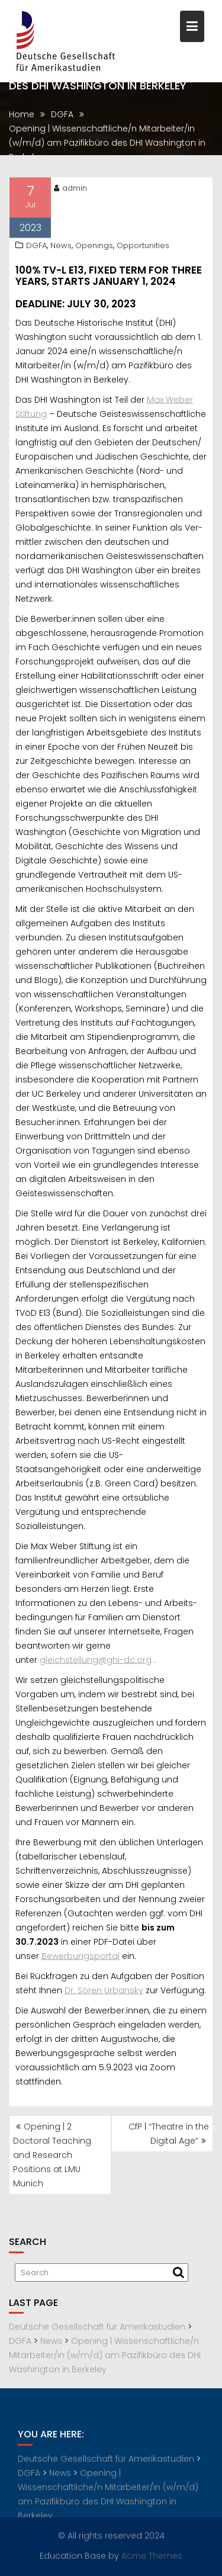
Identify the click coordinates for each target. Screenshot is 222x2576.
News (61, 246)
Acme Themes (151, 2555)
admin (70, 189)
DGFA (36, 246)
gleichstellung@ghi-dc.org (96, 1661)
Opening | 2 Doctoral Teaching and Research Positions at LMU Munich (52, 2155)
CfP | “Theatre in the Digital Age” (168, 2134)
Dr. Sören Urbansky (104, 1991)
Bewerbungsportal (80, 1957)
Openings (94, 246)
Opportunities (143, 246)
